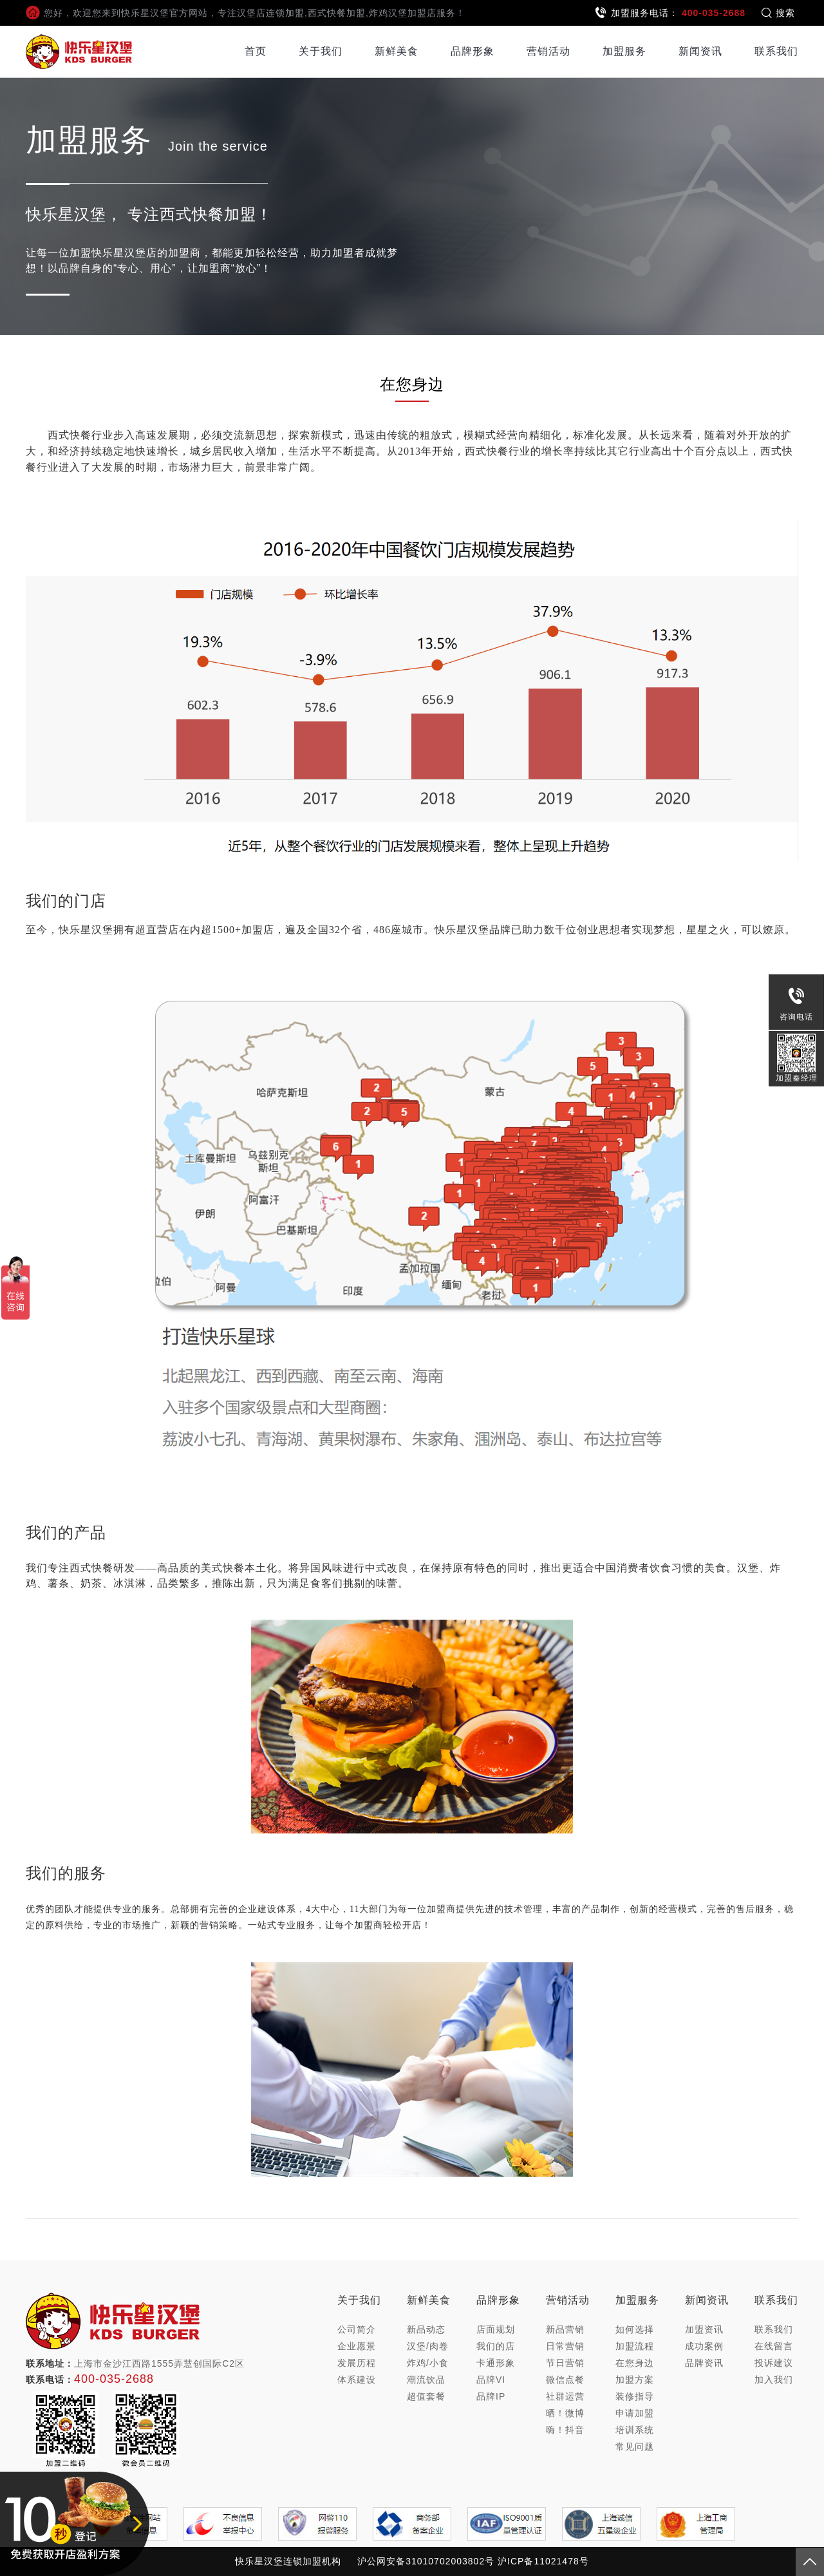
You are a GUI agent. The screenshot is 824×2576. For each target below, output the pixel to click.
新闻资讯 (700, 51)
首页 (256, 51)
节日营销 (565, 2363)
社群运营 (565, 2396)
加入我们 (773, 2379)
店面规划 (495, 2329)
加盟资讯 (704, 2329)
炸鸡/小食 (428, 2363)
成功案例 (704, 2346)
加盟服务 (624, 51)
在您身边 (634, 2363)
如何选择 (634, 2329)
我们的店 (495, 2346)
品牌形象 (472, 51)
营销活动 (548, 51)
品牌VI (490, 2379)
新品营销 (565, 2329)
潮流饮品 (426, 2379)
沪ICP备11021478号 (543, 2561)
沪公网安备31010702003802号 (425, 2561)
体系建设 (356, 2379)
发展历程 (356, 2363)
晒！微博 (565, 2413)
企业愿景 (356, 2346)
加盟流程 (634, 2346)
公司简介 (356, 2329)
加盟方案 (634, 2379)
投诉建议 (773, 2363)
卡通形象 (495, 2363)
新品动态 (426, 2329)
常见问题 (634, 2446)
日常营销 (565, 2346)
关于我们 (320, 51)
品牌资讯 (704, 2363)
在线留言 (773, 2346)
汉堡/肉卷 (428, 2346)
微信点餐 (565, 2379)
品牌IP (490, 2396)
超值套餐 (426, 2396)
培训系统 (634, 2430)
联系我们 (776, 51)
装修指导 (634, 2396)
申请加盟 (634, 2413)
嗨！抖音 (565, 2430)
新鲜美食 (396, 51)
